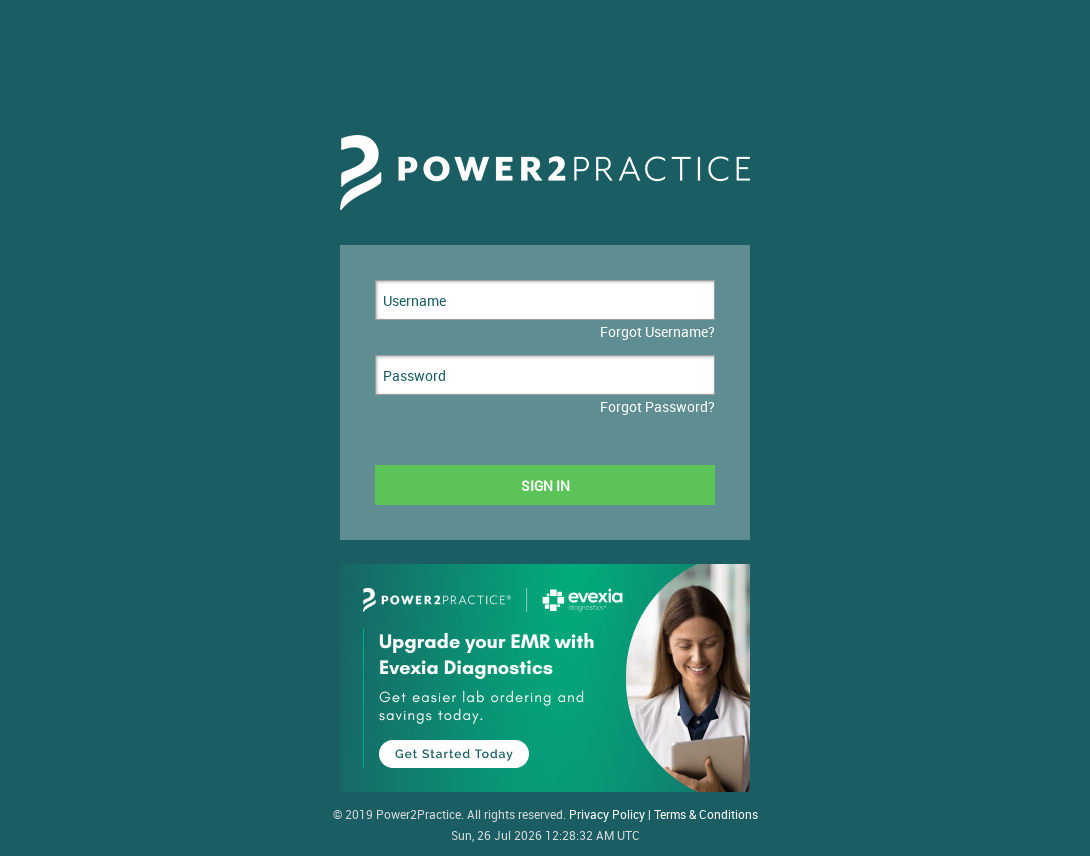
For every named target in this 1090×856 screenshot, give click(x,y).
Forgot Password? (657, 406)
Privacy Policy (607, 814)
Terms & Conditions (706, 814)
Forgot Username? (657, 331)
